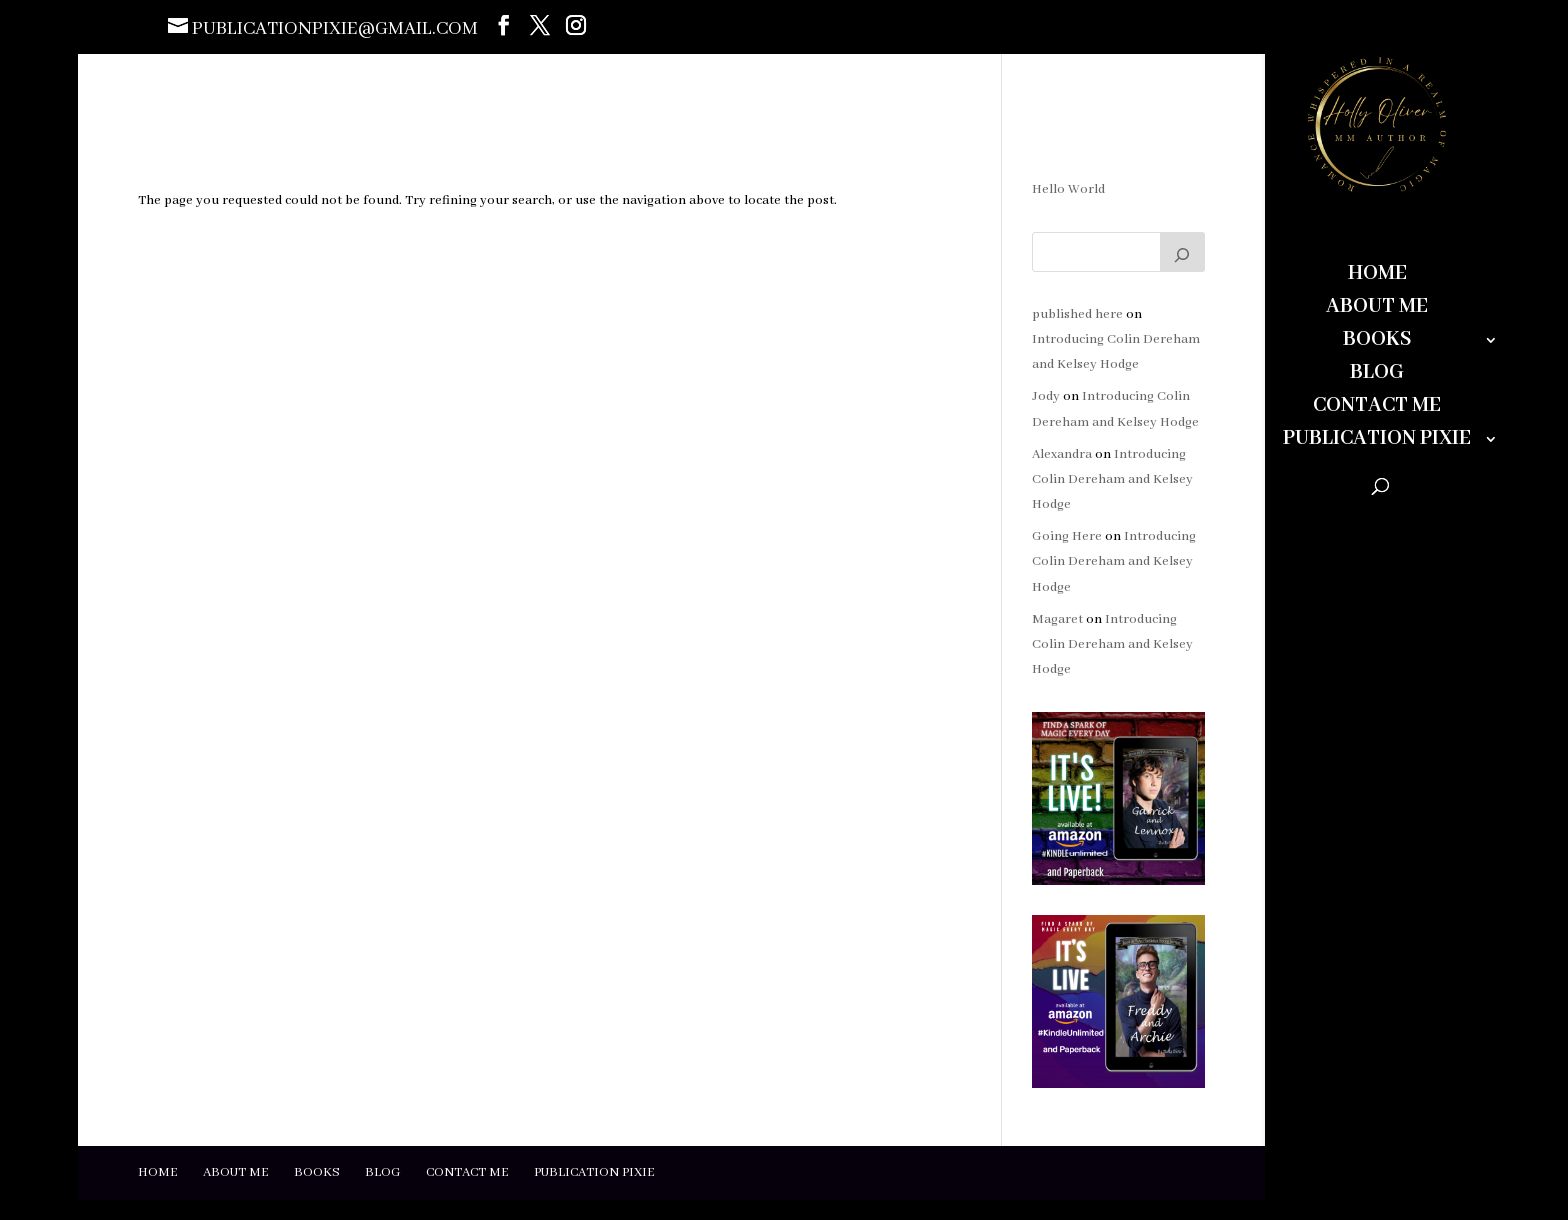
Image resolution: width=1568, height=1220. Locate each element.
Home (1377, 276)
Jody (1046, 396)
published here (1077, 314)
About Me (1377, 309)
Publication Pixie (1377, 441)
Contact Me (1377, 408)
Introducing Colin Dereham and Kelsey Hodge (1112, 479)
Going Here (1067, 536)
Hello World (1068, 189)
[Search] (1183, 252)
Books (1377, 342)
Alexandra (1062, 454)
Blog (1377, 375)
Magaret (1057, 619)
